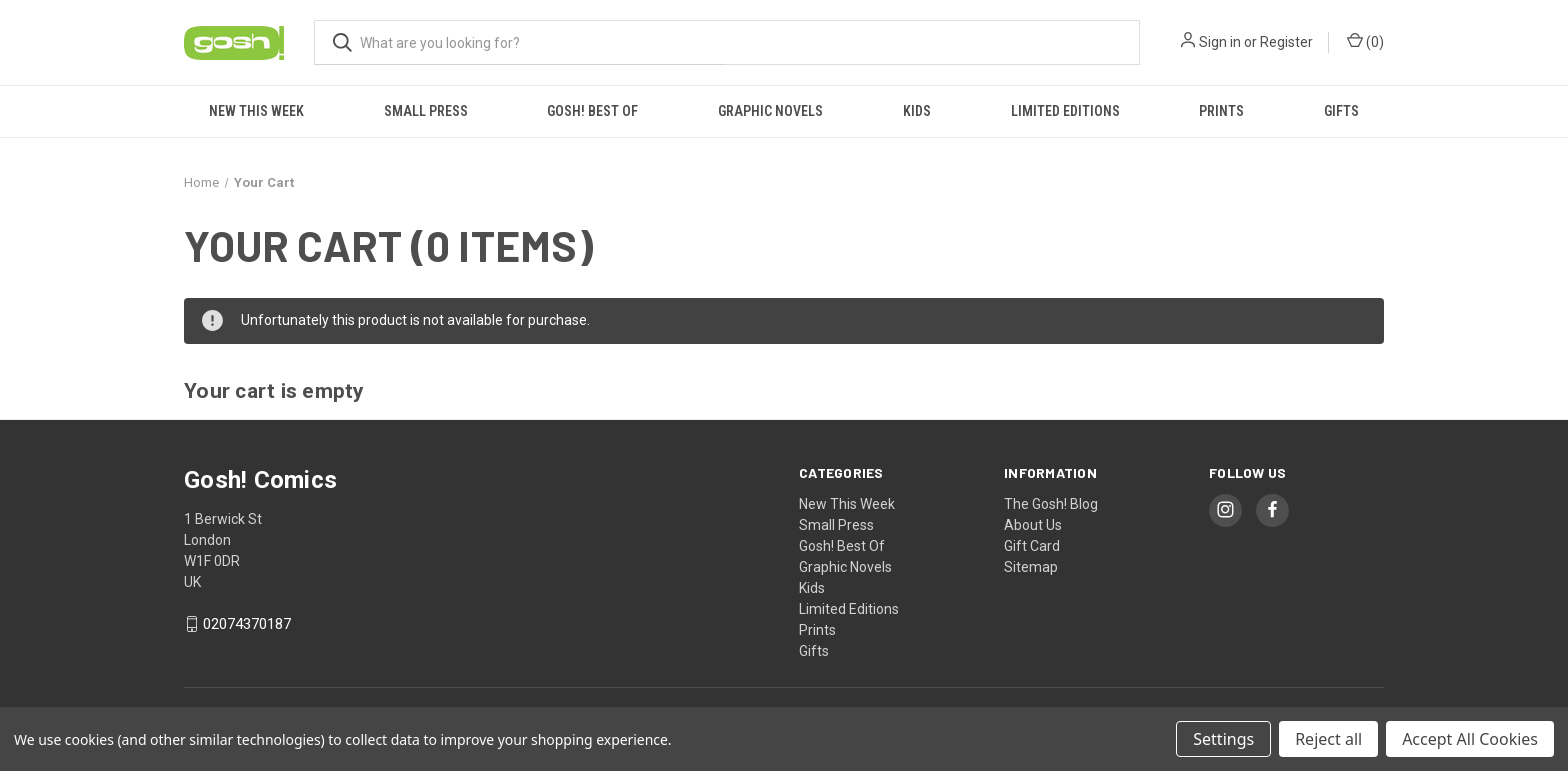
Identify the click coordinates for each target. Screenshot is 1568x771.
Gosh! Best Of (592, 111)
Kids (917, 111)
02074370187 (247, 624)
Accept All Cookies (1470, 739)
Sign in (1220, 42)
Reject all (1328, 739)
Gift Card (1032, 546)
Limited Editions (1065, 111)
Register (1286, 42)
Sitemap (1031, 567)
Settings (1223, 739)
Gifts (1341, 111)
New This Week (256, 111)
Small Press (426, 111)
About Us (1033, 525)
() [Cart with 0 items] (1365, 41)
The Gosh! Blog (1051, 504)
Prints (1221, 111)
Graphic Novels (770, 111)
